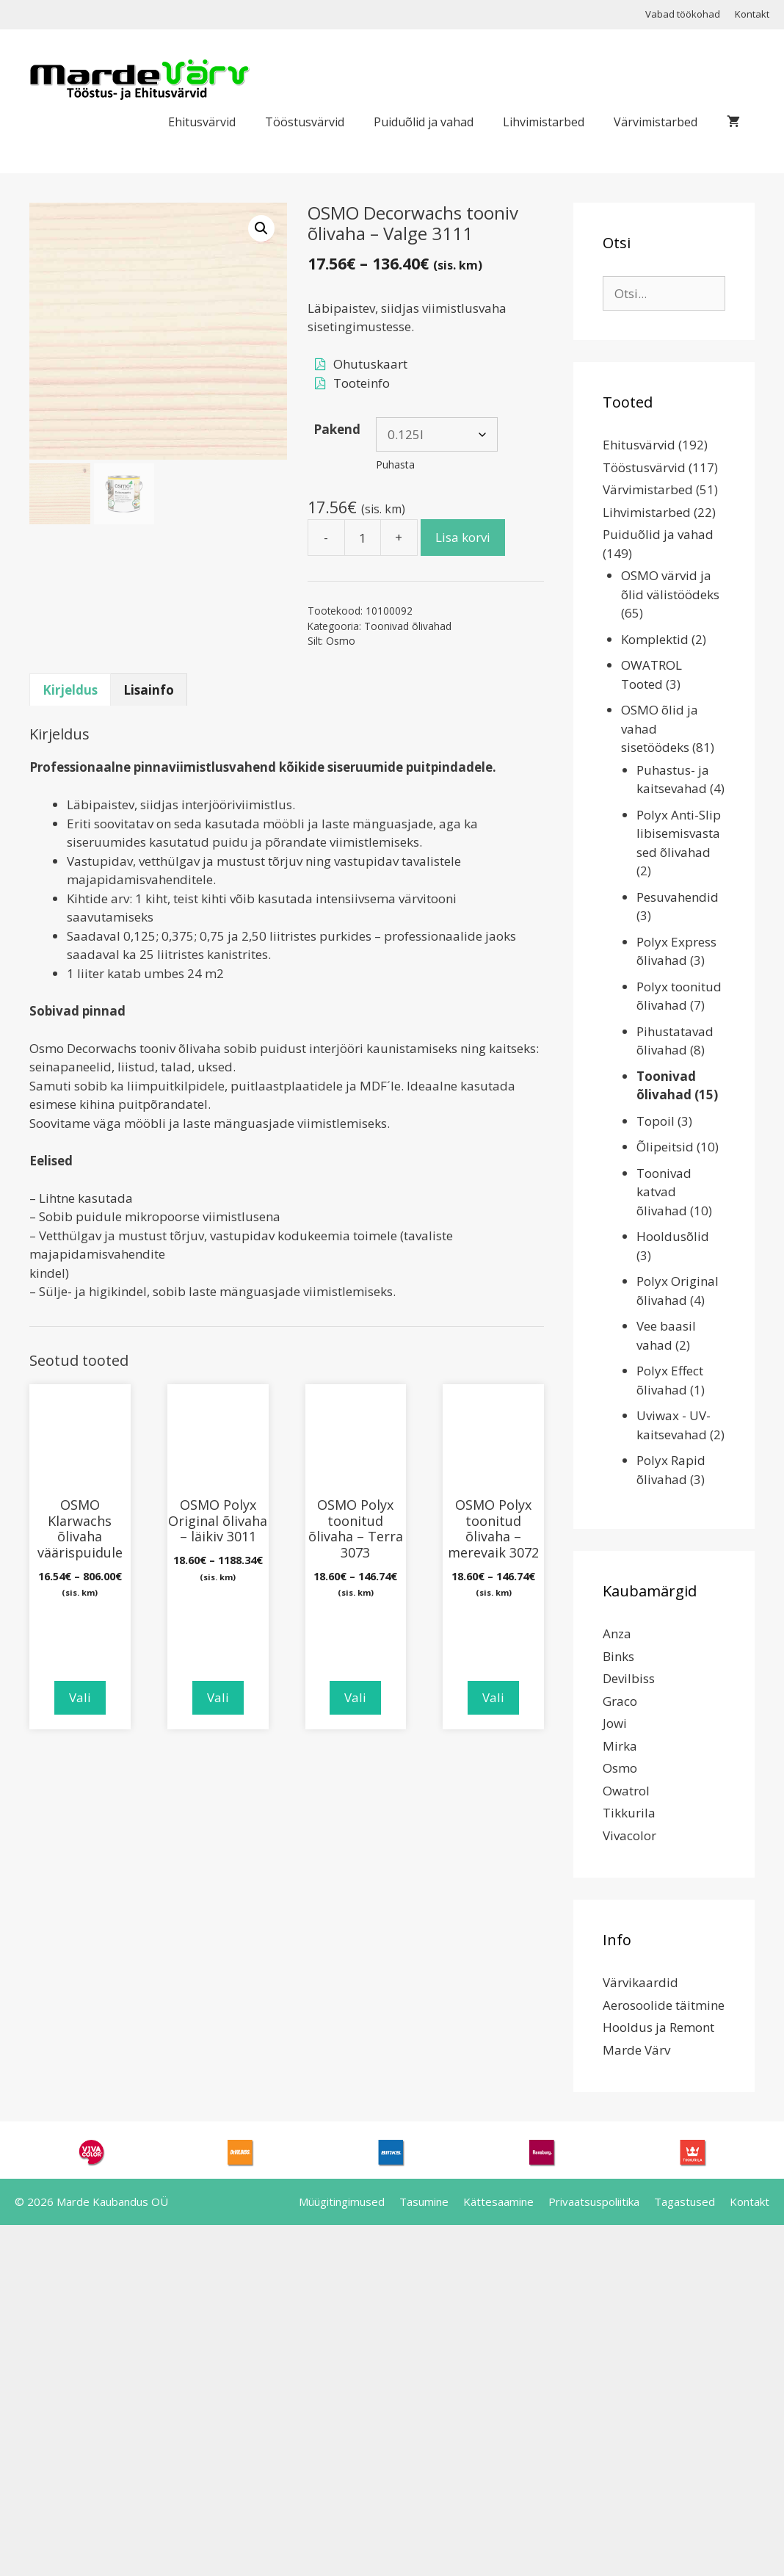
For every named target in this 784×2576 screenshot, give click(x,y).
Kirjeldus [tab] (70, 689)
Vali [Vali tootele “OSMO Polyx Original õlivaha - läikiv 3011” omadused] (218, 1697)
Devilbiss (629, 1678)
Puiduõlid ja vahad (423, 122)
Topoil (655, 1120)
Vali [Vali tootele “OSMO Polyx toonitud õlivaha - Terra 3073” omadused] (355, 1697)
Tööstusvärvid (304, 122)
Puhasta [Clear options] (395, 464)
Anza (617, 1633)
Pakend (336, 429)
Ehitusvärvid (202, 122)
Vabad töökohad (682, 14)
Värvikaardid (640, 1982)
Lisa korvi (462, 537)
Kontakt (752, 14)
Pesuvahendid (677, 897)
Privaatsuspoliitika (593, 2201)
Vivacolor (629, 1835)
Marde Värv (636, 2049)
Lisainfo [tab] (148, 689)
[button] (261, 228)
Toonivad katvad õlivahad (664, 1192)
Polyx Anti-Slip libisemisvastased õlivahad (678, 833)
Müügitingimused (342, 2201)
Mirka (620, 1745)
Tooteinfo (361, 383)
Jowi (615, 1723)
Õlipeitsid (665, 1146)
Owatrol (626, 1790)
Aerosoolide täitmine (664, 2005)
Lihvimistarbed (543, 122)
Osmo (340, 641)
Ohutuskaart (370, 363)
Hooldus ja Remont (658, 2027)
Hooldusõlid (672, 1236)
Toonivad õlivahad (407, 626)
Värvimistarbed (655, 122)
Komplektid (655, 639)
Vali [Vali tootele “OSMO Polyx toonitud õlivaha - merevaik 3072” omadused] (493, 1697)
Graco (620, 1701)
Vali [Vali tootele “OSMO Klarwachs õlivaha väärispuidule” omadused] (80, 1697)
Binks (618, 1656)
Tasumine (424, 2201)
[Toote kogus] (362, 537)
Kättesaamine (498, 2201)
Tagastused (684, 2201)
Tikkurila (629, 1812)
